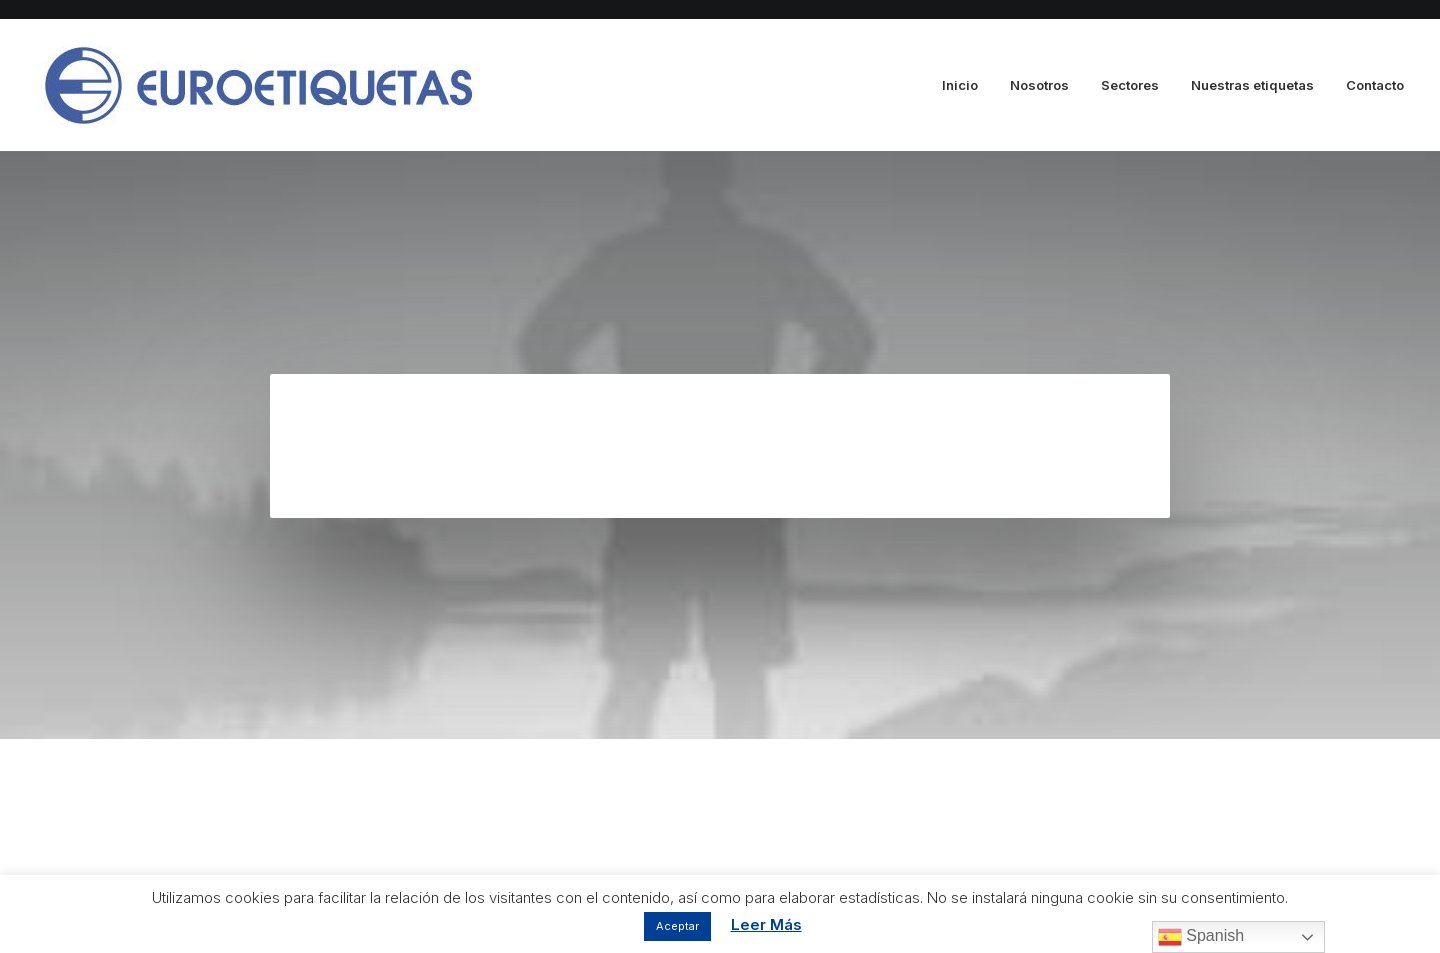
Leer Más (766, 924)
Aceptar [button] (677, 926)
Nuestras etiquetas (1252, 85)
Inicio (960, 85)
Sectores (1130, 85)
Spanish (1201, 937)
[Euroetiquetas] (257, 85)
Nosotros (1039, 85)
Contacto (1375, 85)
